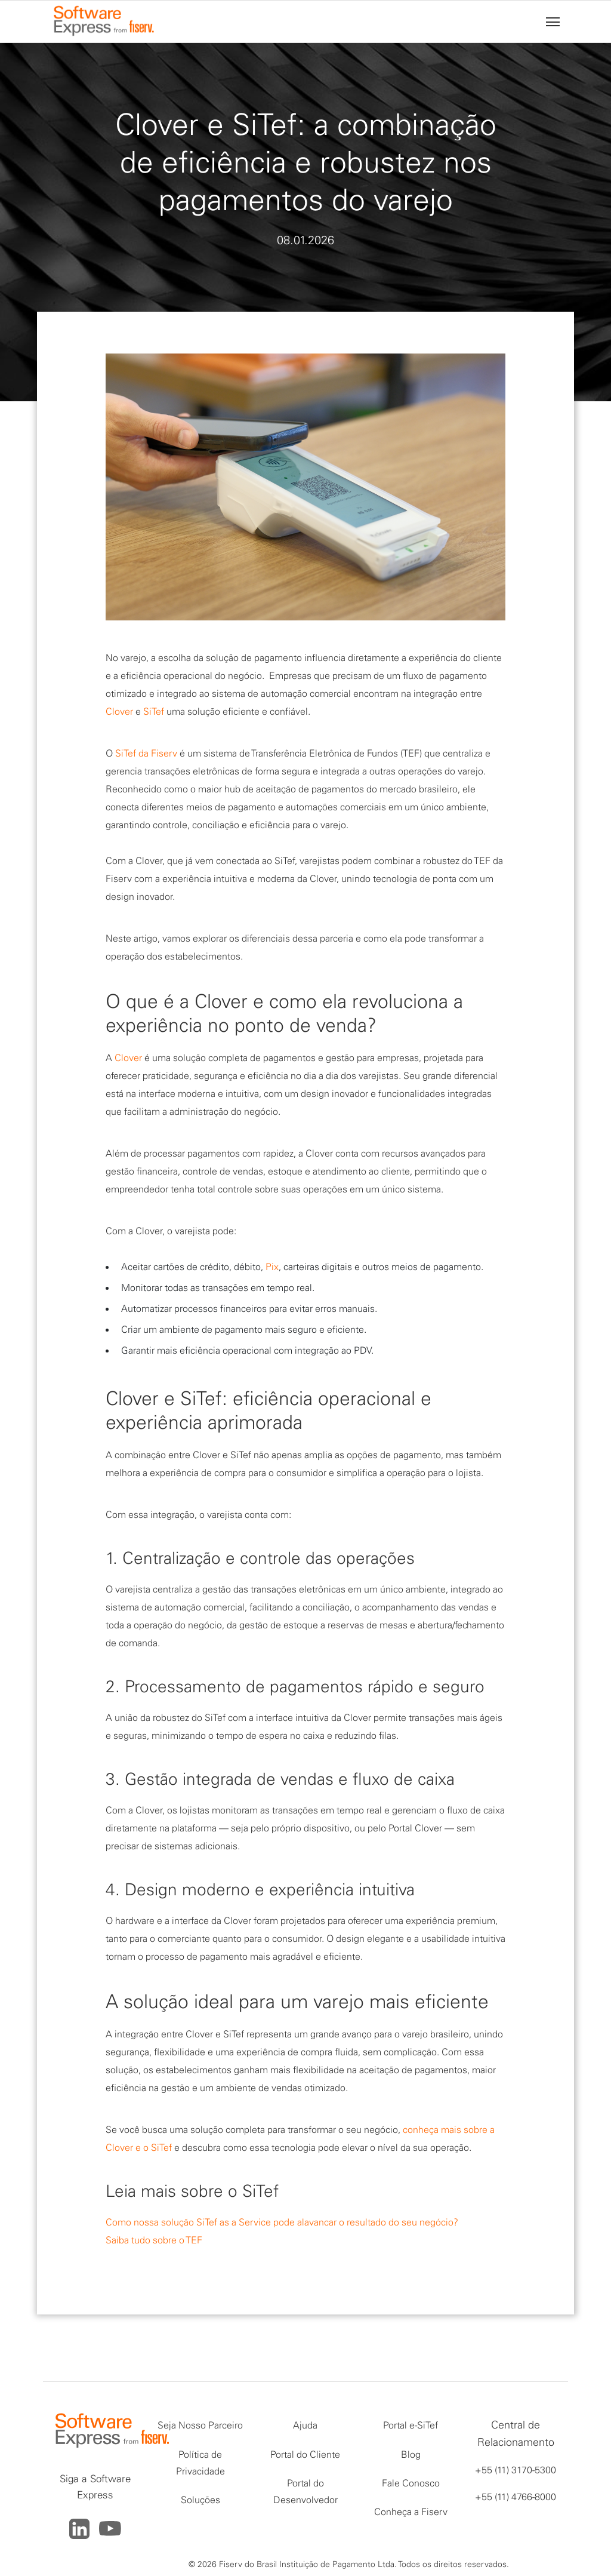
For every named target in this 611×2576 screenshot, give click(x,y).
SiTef (153, 711)
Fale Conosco (411, 2483)
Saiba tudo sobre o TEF (154, 2240)
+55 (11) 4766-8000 (515, 2497)
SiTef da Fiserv (146, 753)
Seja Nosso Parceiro (200, 2425)
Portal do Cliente (305, 2454)
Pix (272, 1266)
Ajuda (305, 2425)
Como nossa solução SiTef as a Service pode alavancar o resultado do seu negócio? (282, 2222)
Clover (119, 711)
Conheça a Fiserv (411, 2511)
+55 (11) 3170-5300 (515, 2470)
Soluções (200, 2500)
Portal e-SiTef (410, 2425)
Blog (411, 2454)
